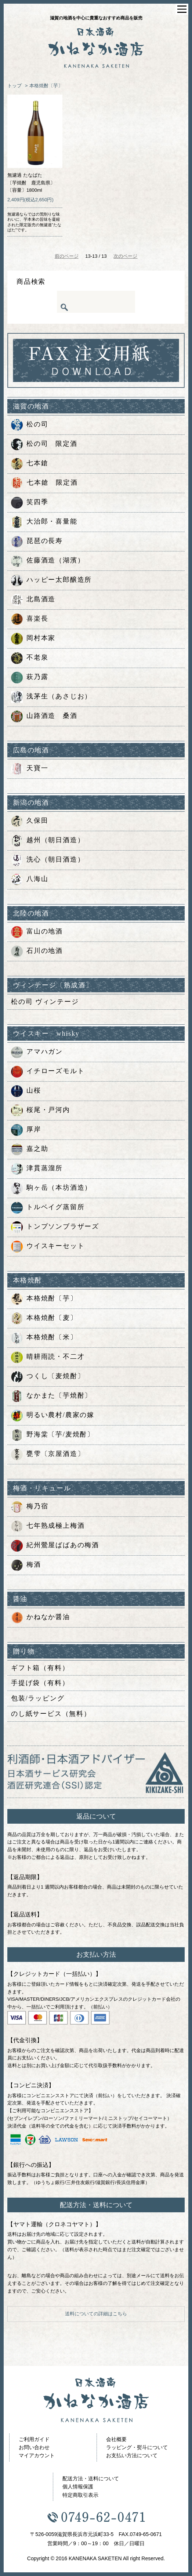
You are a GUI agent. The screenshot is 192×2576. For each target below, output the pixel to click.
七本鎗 (29, 464)
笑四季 (29, 503)
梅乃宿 (29, 1507)
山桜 (26, 1091)
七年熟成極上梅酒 (47, 1526)
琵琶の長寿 (37, 541)
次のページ (125, 256)
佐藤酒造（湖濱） (47, 561)
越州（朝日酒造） (47, 841)
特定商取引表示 (80, 2495)
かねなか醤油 (40, 1617)
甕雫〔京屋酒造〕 (47, 1454)
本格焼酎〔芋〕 (46, 85)
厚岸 (26, 1130)
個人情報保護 (77, 2486)
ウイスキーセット (47, 1246)
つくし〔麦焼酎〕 (47, 1377)
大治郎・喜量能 (44, 522)
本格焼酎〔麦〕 (44, 1318)
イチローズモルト (47, 1072)
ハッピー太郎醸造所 (51, 580)
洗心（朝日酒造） (47, 860)
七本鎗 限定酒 (44, 483)
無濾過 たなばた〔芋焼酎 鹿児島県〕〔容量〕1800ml (31, 182)
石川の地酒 (37, 951)
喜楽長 (29, 619)
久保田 (29, 821)
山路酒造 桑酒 (44, 716)
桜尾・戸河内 (40, 1110)
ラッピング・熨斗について (137, 2447)
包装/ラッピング (37, 1698)
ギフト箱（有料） (40, 1668)
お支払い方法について (131, 2455)
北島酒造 (33, 600)
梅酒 (26, 1565)
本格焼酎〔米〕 (44, 1338)
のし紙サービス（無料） (51, 1713)
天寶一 (29, 769)
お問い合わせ (34, 2447)
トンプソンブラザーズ (55, 1227)
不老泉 (29, 658)
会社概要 (116, 2439)
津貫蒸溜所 (37, 1169)
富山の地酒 (37, 932)
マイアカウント (37, 2455)
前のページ (67, 256)
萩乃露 (29, 677)
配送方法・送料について (90, 2478)
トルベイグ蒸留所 (47, 1208)
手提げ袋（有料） (40, 1683)
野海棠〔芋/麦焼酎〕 (52, 1435)
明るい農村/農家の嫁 (52, 1415)
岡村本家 (33, 639)
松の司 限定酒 (44, 444)
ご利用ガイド (34, 2439)
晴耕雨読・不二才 (47, 1357)
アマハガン (37, 1052)
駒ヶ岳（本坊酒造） (51, 1188)
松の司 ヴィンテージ (45, 1001)
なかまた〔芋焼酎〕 (51, 1396)
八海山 (29, 879)
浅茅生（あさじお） (51, 697)
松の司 (29, 425)
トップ (14, 85)
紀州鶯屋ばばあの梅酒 (55, 1546)
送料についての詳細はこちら (96, 2313)
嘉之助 (29, 1149)
